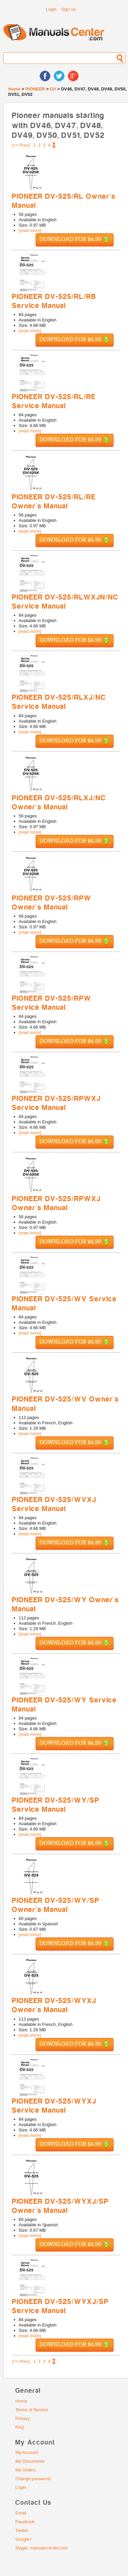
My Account (26, 2452)
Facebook (25, 2521)
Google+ (23, 2539)
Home (14, 88)
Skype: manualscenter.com (41, 2547)
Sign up (68, 9)
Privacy (22, 2418)
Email (21, 2512)
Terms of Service (31, 2409)
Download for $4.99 (74, 240)
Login (51, 9)
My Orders (25, 2469)
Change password (33, 2478)
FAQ (19, 2427)
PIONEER (35, 88)
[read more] (30, 230)
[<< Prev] (21, 145)
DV (53, 88)
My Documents (30, 2461)
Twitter (21, 2530)
